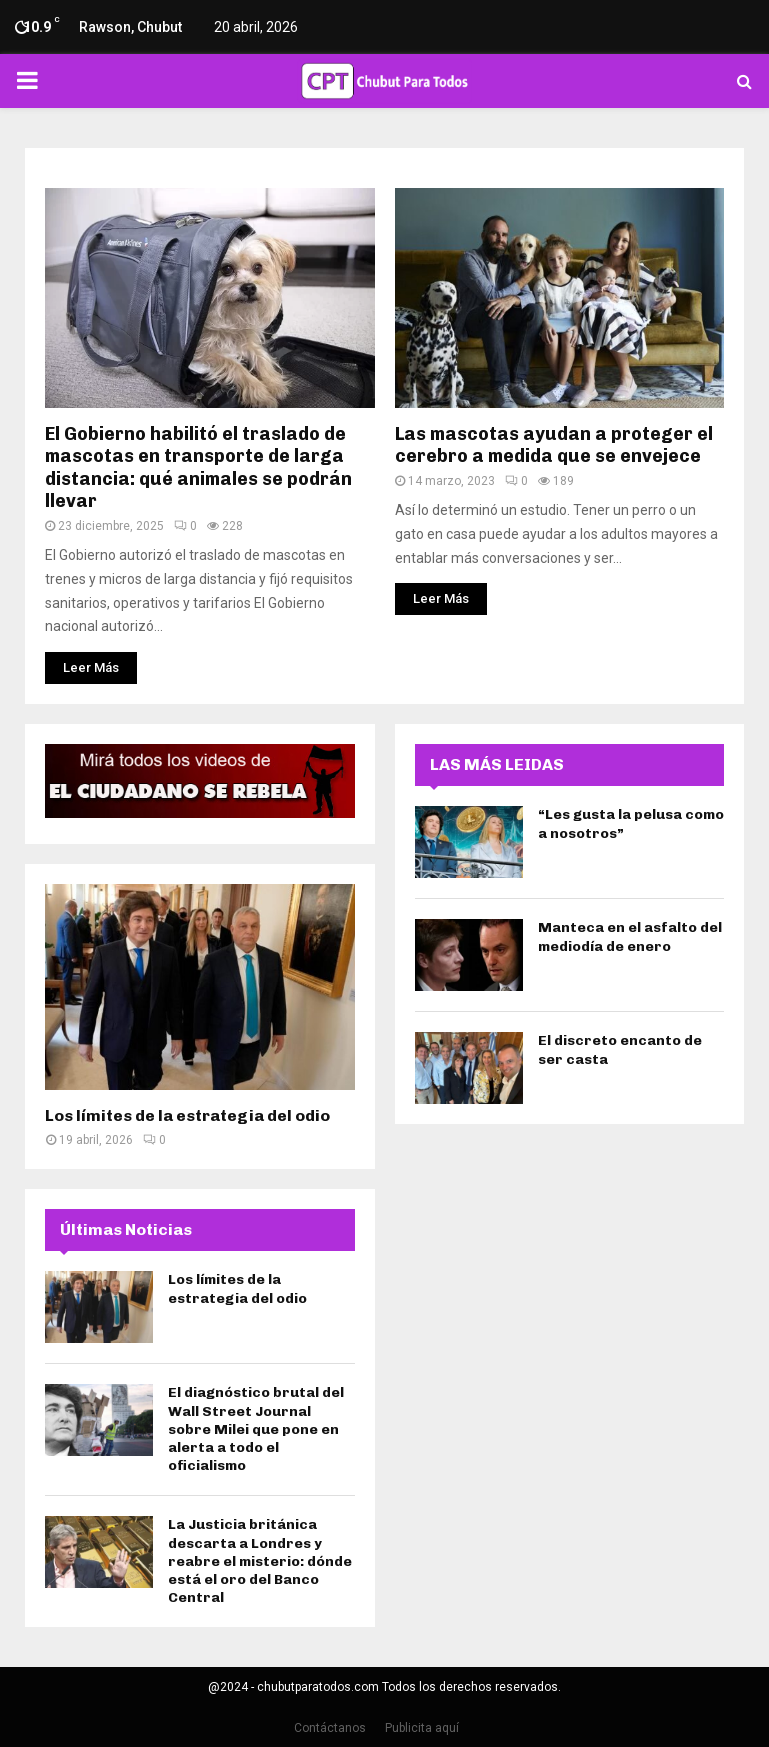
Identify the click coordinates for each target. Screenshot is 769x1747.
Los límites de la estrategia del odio (187, 1115)
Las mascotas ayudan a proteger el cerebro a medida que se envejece (554, 445)
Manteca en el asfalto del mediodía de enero (630, 936)
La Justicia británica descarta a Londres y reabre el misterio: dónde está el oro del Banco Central (260, 1561)
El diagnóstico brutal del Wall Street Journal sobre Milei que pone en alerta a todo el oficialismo (256, 1429)
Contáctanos (330, 1728)
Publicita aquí (422, 1728)
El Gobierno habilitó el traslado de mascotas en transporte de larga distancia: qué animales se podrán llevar (198, 468)
